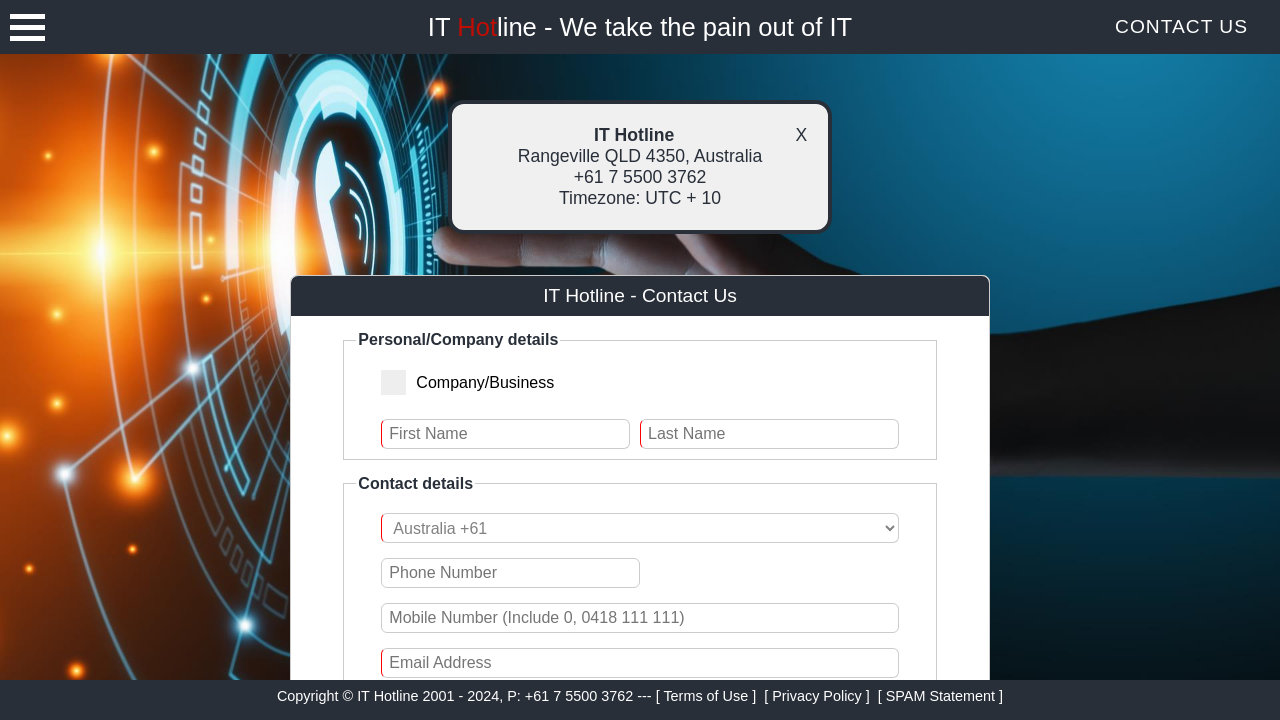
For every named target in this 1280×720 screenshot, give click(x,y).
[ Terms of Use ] (706, 696)
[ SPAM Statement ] (940, 696)
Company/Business (476, 381)
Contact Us (1181, 26)
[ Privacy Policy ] (817, 696)
